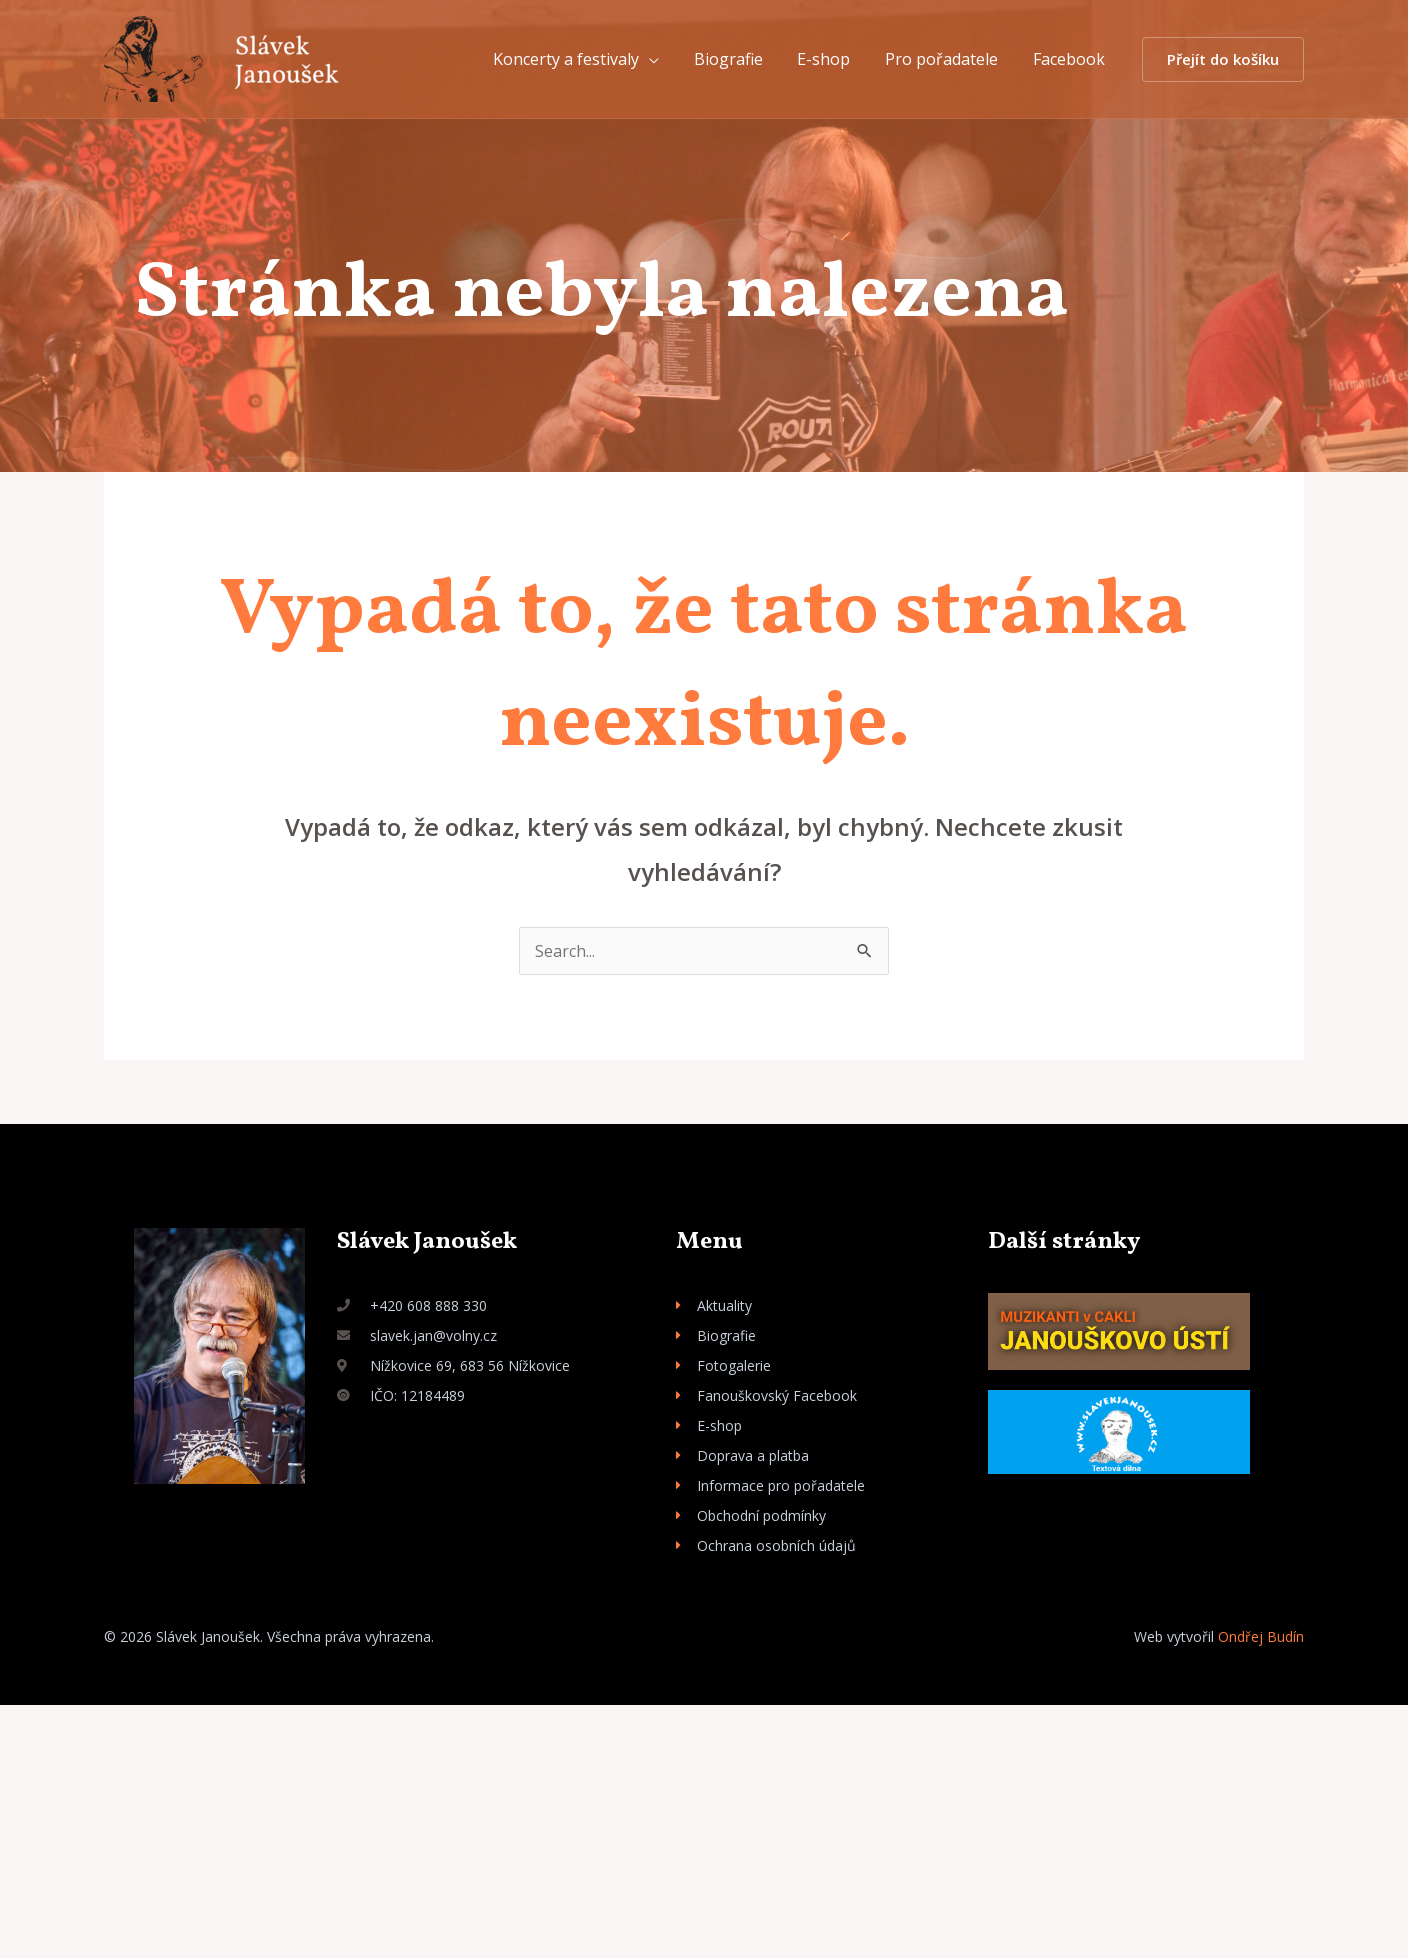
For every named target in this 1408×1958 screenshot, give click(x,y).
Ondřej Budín (1261, 1636)
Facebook (1070, 59)
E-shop (830, 59)
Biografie (737, 59)
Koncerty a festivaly (578, 59)
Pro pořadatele (945, 59)
